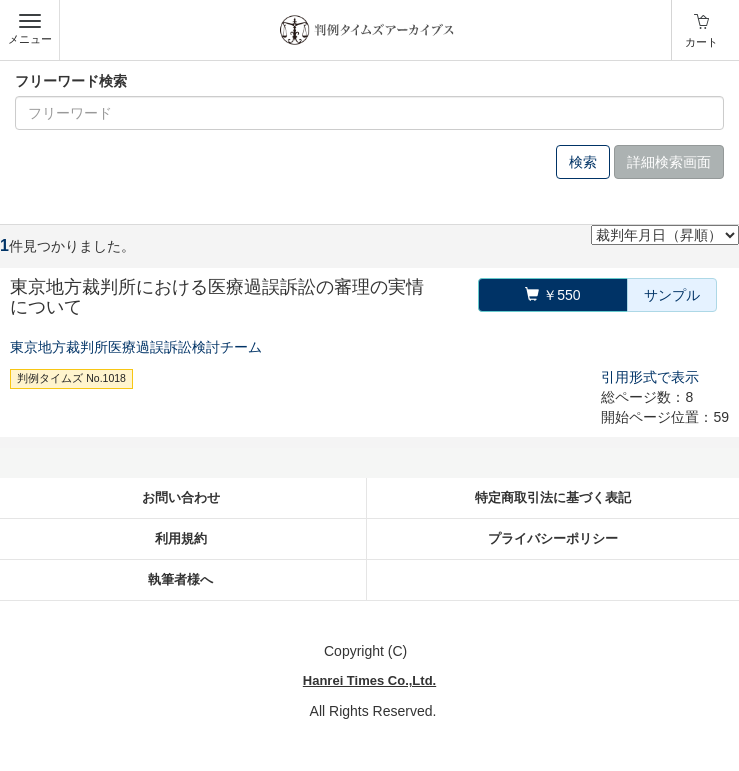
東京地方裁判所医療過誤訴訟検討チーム (136, 347)
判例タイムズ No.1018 (71, 378)
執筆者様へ (180, 579)
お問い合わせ (181, 497)
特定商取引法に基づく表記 (553, 497)
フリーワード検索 (71, 81)
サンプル (672, 295)
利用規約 (181, 538)
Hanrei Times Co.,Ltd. (369, 680)
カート (701, 42)
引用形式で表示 (650, 377)
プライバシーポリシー (553, 538)
